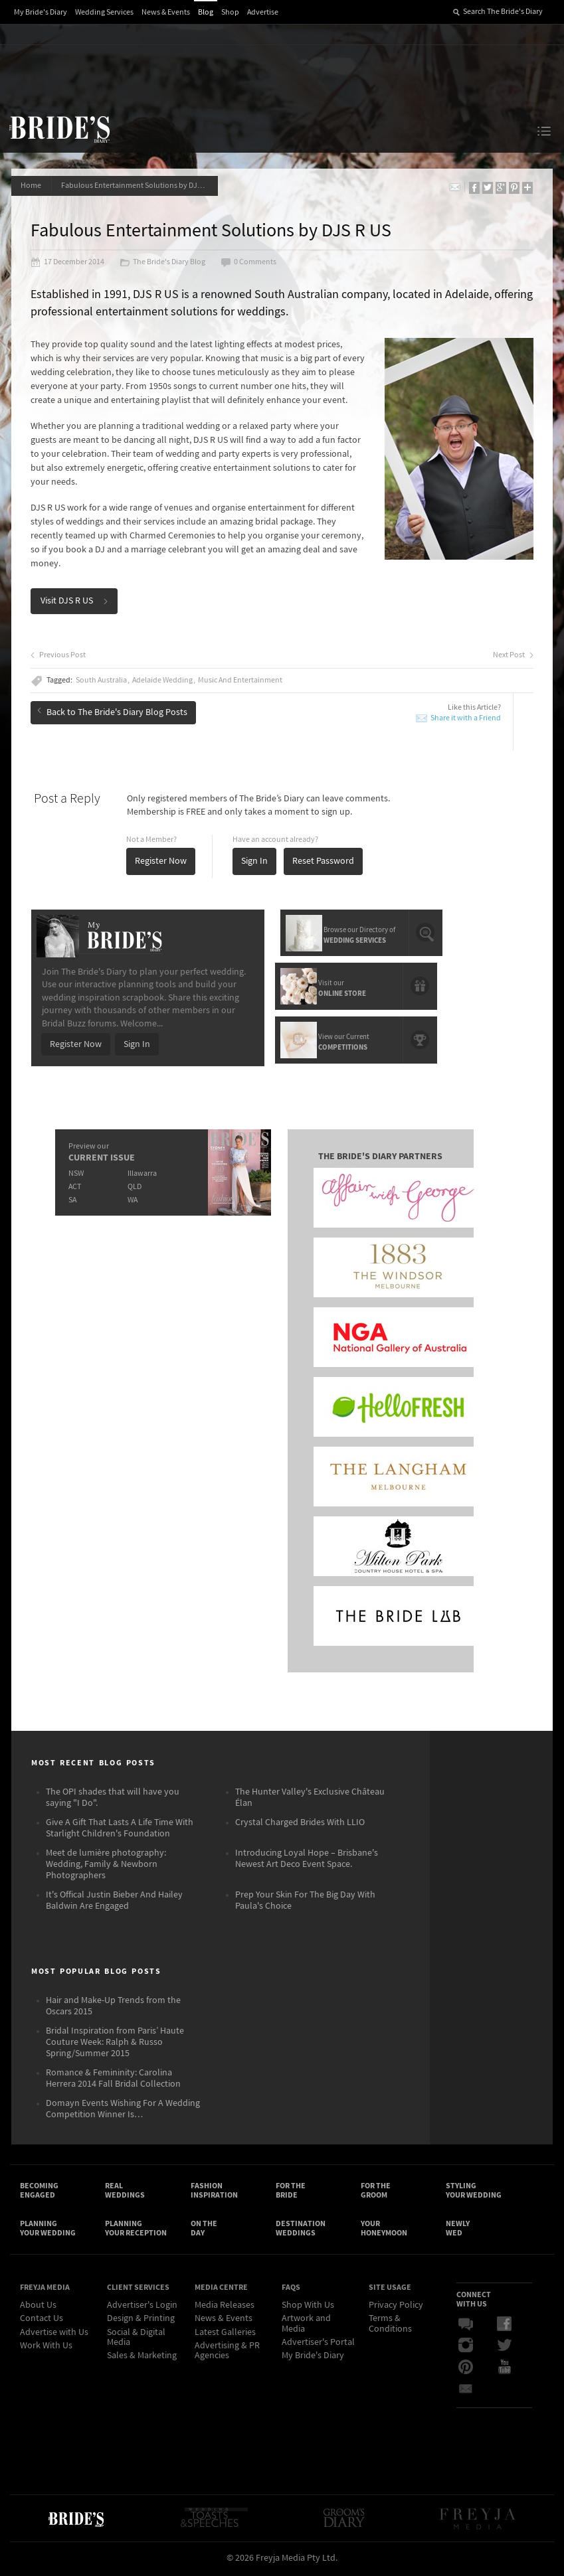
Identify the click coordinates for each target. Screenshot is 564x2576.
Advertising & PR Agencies (227, 2353)
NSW (75, 1173)
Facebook (504, 2327)
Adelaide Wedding (163, 681)
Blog (205, 12)
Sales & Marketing (142, 2358)
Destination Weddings (301, 2230)
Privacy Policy (396, 2308)
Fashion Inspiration (214, 2192)
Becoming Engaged (39, 2192)
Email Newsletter (465, 2391)
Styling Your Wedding (474, 2192)
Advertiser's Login (142, 2308)
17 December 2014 (68, 263)
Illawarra (141, 1173)
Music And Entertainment (241, 681)
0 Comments (249, 263)
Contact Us (41, 2321)
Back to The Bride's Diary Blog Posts (113, 712)
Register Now (161, 862)
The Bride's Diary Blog (163, 263)
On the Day (204, 2230)
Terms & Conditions (390, 2326)
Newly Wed (458, 2230)
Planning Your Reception (136, 2230)
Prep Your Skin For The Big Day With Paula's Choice (305, 1901)
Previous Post (58, 656)
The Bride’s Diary (59, 129)
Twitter (504, 2348)
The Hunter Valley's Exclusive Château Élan (310, 1798)
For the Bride (291, 2192)
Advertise (262, 12)
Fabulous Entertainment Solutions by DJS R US (140, 186)
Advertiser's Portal (318, 2345)
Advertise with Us (54, 2334)
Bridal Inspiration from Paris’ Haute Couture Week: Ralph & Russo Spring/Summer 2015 (115, 2043)
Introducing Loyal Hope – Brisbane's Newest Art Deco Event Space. (306, 1859)
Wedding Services (104, 12)
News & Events (165, 12)
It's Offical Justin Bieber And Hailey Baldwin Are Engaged (114, 1901)
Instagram (465, 2348)
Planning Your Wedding (48, 2230)
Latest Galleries (225, 2334)
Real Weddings (125, 2192)
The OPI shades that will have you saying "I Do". (112, 1798)
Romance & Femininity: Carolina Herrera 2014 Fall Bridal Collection (113, 2079)
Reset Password (324, 862)
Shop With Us (308, 2308)
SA (72, 1199)
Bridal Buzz (465, 2327)
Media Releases (224, 2308)
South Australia (102, 681)
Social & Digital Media (136, 2339)
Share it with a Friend (465, 719)
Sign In (255, 862)
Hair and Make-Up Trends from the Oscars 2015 (113, 2006)
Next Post (512, 656)
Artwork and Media (306, 2326)
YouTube (504, 2369)
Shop (230, 12)
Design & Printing (141, 2321)
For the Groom (376, 2192)
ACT (74, 1186)
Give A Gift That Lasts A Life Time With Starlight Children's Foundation (119, 1828)
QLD (134, 1186)
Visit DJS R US (75, 601)
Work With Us (46, 2348)
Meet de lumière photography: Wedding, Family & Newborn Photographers (106, 1865)
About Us (38, 2308)
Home (31, 186)
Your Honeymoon (384, 2230)
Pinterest (465, 2369)
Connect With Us (473, 2301)
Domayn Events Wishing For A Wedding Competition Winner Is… (123, 2109)
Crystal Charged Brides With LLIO (300, 1823)
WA (132, 1199)
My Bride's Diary (40, 12)
